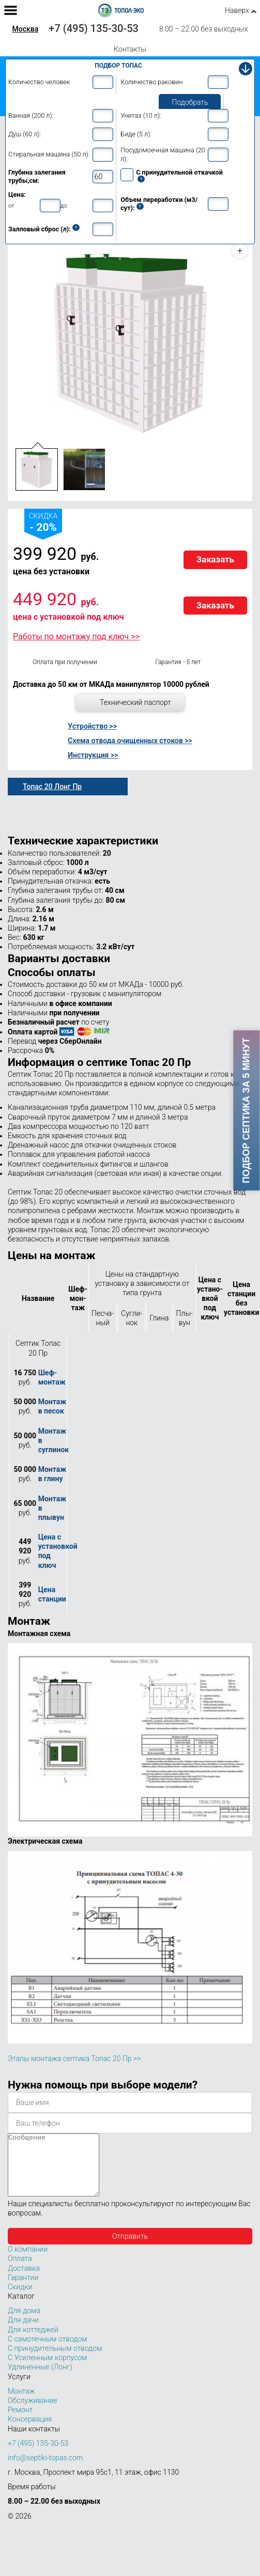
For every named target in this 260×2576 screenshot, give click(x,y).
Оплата (20, 2271)
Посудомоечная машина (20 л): (162, 154)
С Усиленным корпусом (47, 2370)
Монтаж (21, 2403)
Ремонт (20, 2422)
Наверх (237, 10)
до (63, 205)
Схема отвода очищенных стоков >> (130, 740)
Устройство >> (92, 726)
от (11, 205)
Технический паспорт (135, 702)
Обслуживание (32, 2413)
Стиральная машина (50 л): (48, 154)
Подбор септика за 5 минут (246, 1110)
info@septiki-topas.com (45, 2470)
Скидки (20, 2299)
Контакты (130, 49)
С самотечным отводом (47, 2351)
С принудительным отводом (55, 2361)
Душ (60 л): (24, 134)
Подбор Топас (118, 65)
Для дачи (23, 2332)
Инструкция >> (93, 755)
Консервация (30, 2431)
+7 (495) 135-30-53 (94, 28)
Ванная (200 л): (30, 115)
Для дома (24, 2323)
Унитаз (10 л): (140, 115)
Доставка (24, 2280)
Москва (25, 29)
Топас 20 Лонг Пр (52, 786)
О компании (28, 2261)
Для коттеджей (33, 2342)
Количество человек (39, 82)
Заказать (215, 559)
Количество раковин (151, 82)
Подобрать (190, 102)
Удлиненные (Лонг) (40, 2379)
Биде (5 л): (135, 134)
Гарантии (23, 2290)
